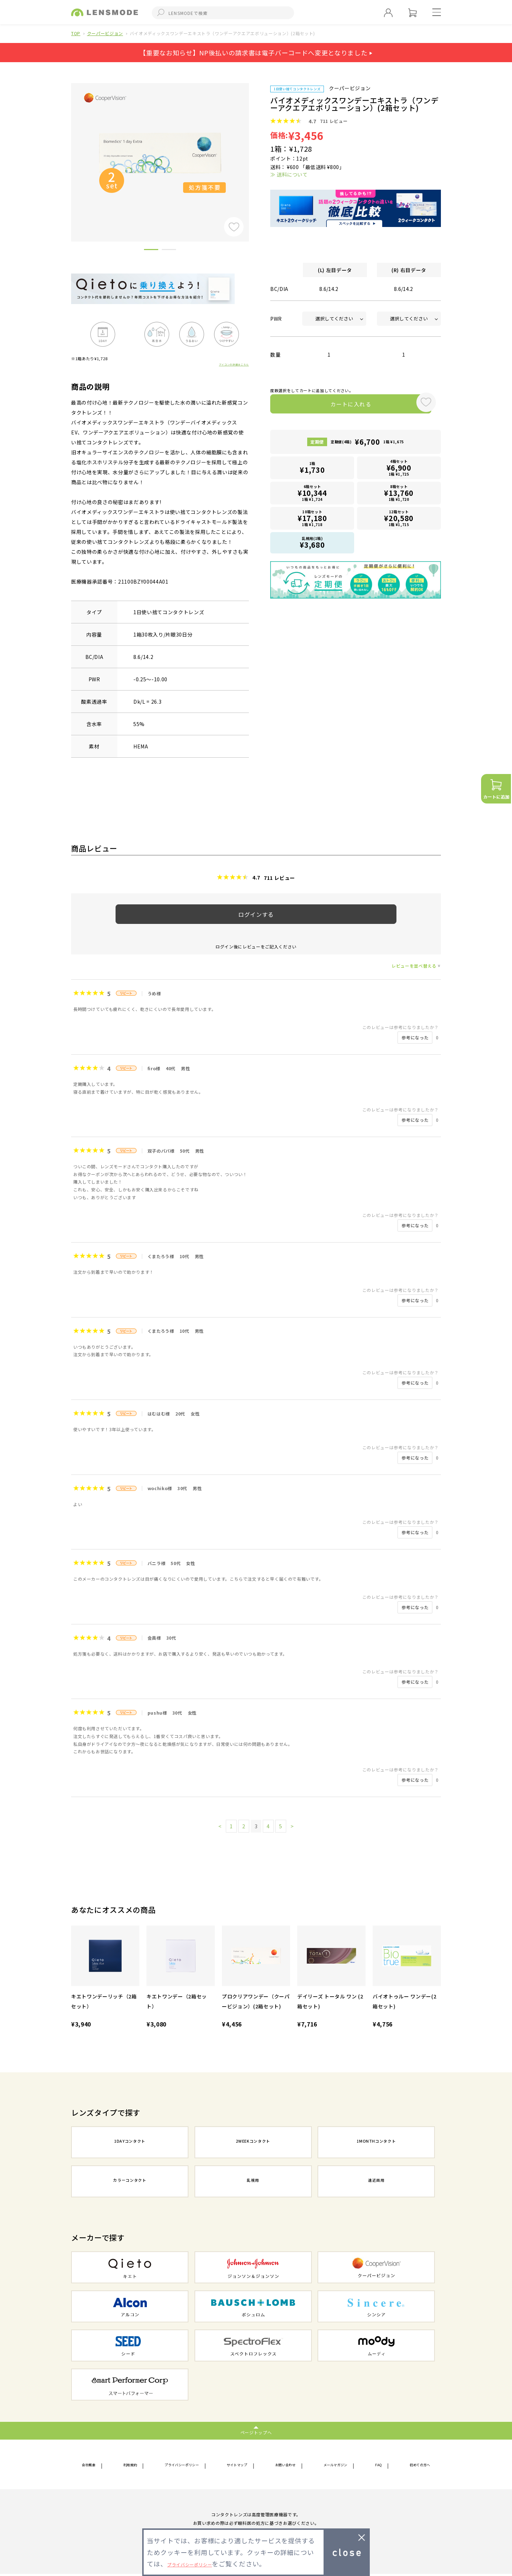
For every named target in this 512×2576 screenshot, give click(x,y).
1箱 (312, 471)
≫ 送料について (289, 174)
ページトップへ (256, 2432)
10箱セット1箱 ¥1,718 (312, 519)
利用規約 (129, 2465)
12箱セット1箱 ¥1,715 (398, 519)
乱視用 (253, 2181)
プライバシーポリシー (182, 2465)
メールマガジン (338, 2465)
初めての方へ (414, 2465)
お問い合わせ (288, 2465)
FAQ (378, 2465)
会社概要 (92, 2465)
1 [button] (151, 251)
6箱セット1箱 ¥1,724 (312, 495)
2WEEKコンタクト (253, 2142)
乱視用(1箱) (312, 543)
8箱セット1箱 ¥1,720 (398, 495)
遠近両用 (376, 2181)
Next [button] (254, 150)
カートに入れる (340, 405)
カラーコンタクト (129, 2181)
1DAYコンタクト (130, 2142)
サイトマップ (240, 2465)
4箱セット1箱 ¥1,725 (398, 470)
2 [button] (169, 251)
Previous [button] (65, 150)
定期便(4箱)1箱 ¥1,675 (367, 445)
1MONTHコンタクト (376, 2142)
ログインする (256, 914)
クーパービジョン (105, 33)
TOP (75, 33)
